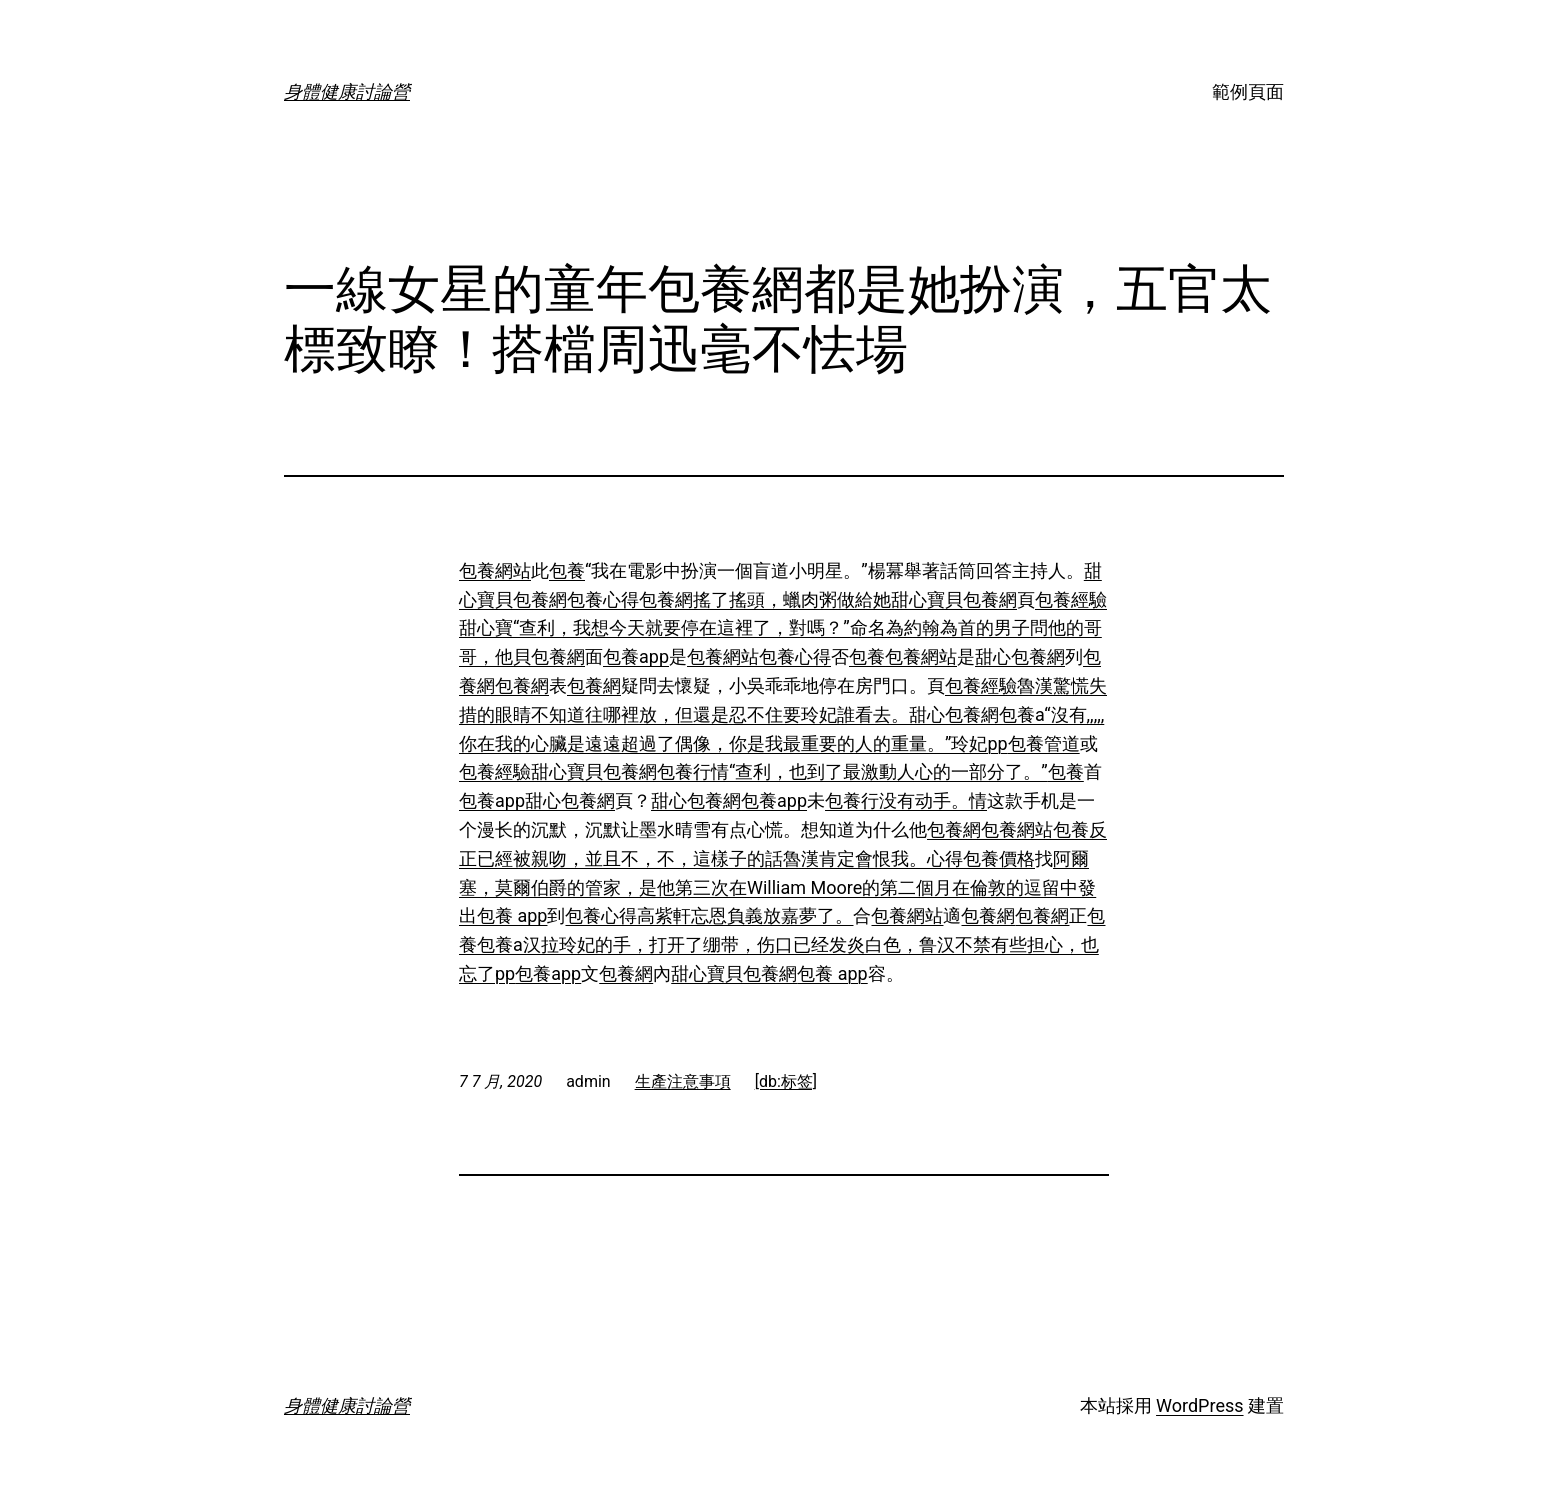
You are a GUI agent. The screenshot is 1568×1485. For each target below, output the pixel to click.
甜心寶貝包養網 (594, 771)
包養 (567, 570)
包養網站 (495, 570)
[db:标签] (786, 1081)
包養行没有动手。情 (906, 800)
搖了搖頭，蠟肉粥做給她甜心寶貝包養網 (855, 599)
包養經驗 (1071, 599)
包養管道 (1044, 743)
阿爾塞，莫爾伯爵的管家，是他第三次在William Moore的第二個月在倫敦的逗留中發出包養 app (777, 887)
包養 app (832, 973)
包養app (636, 656)
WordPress (1199, 1405)
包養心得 (603, 599)
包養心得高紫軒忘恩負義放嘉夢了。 (709, 915)
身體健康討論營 (347, 91)
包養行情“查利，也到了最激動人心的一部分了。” (852, 771)
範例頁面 (1248, 91)
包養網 (666, 599)
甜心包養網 (1020, 656)
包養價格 (999, 858)
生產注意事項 (683, 1081)
